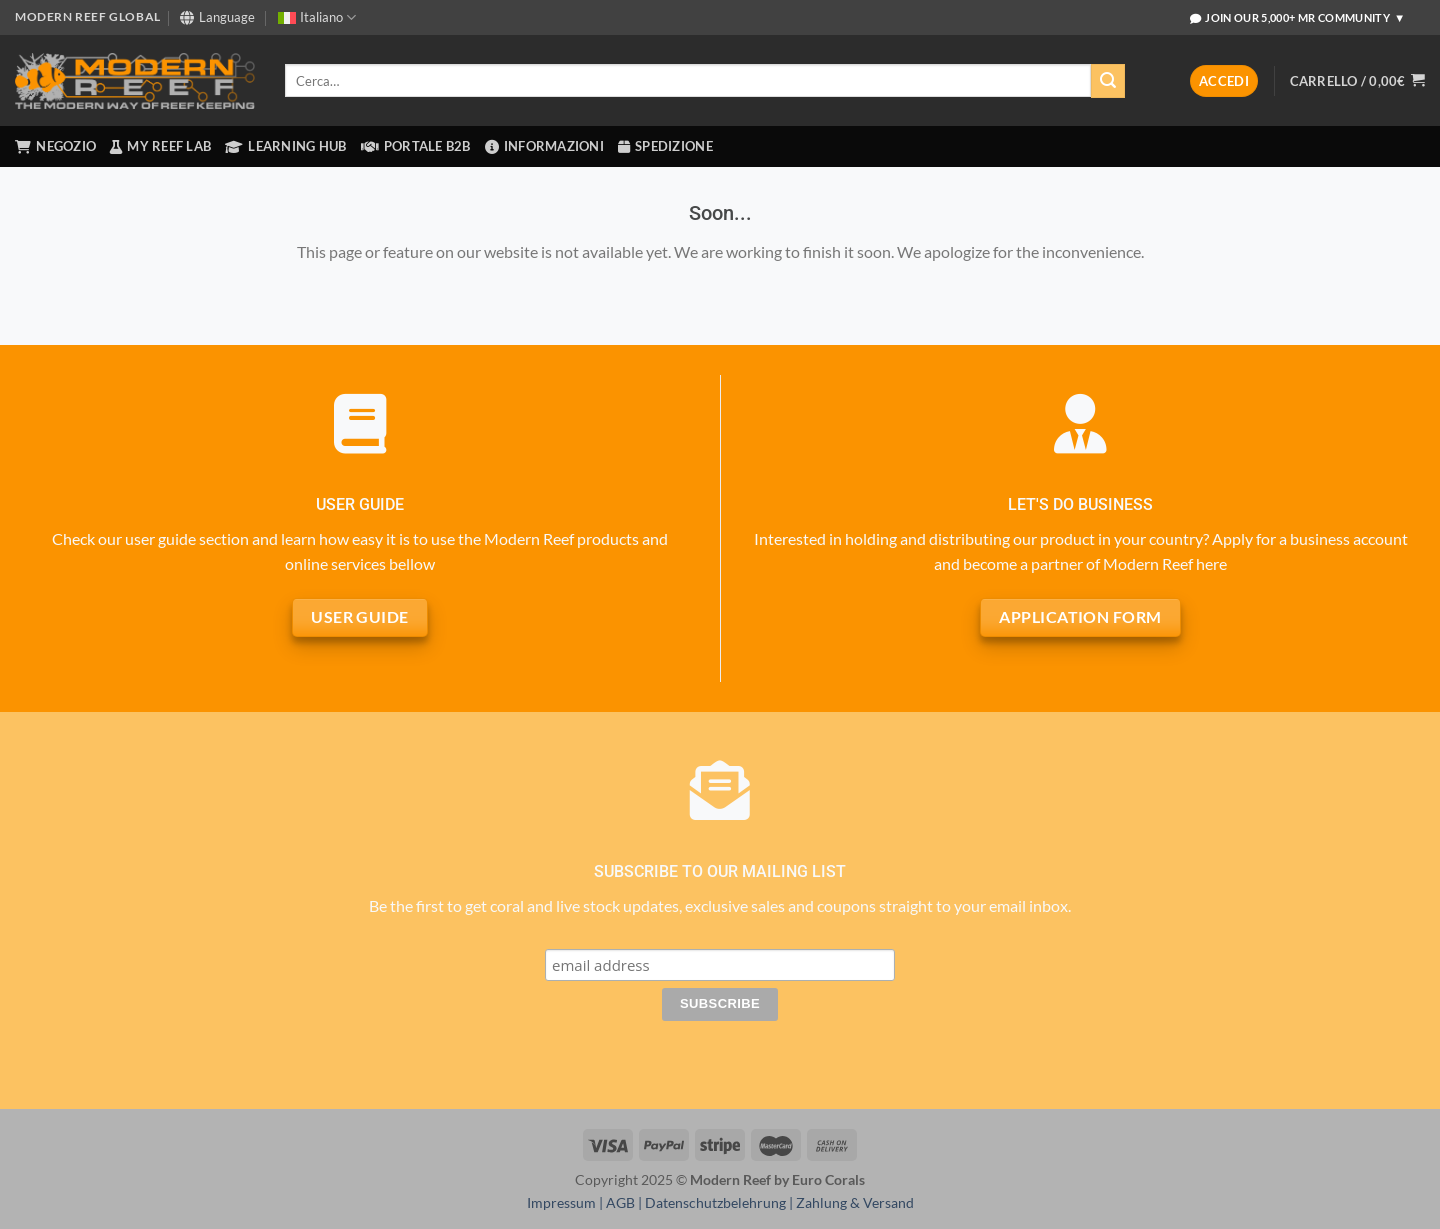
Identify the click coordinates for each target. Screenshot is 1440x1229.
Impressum (561, 1202)
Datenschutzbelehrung (715, 1202)
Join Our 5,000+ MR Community (1298, 17)
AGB (620, 1202)
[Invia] (1108, 81)
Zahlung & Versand (855, 1202)
